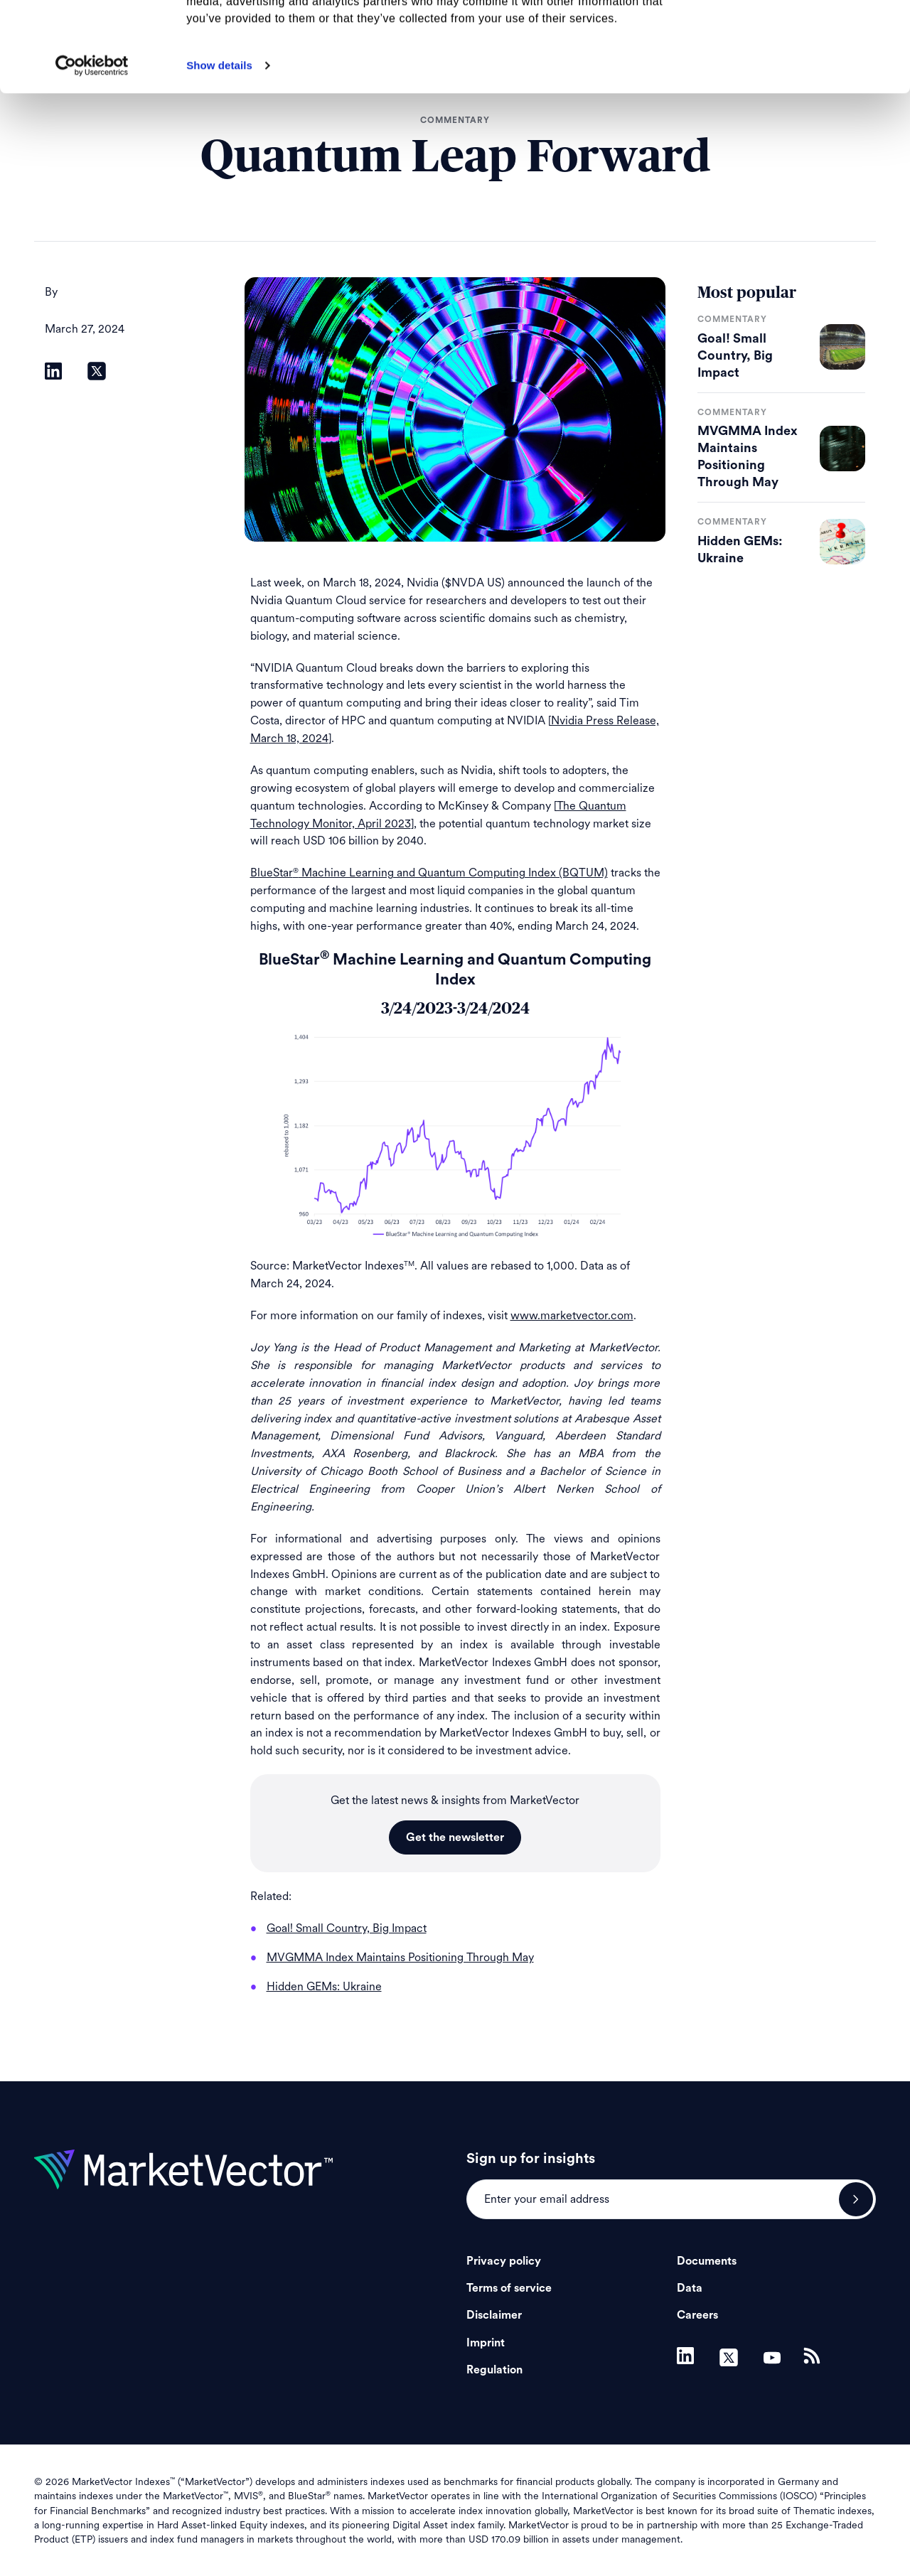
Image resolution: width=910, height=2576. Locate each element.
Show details (219, 150)
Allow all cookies (792, 35)
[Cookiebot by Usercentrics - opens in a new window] (92, 150)
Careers (697, 2315)
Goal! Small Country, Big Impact (735, 355)
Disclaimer (494, 2315)
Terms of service (509, 2288)
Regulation (494, 2370)
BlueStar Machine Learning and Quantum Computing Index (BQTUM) (429, 872)
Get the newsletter (455, 1837)
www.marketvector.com (571, 1315)
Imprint (485, 2343)
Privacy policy (503, 2261)
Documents (707, 2261)
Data (689, 2288)
